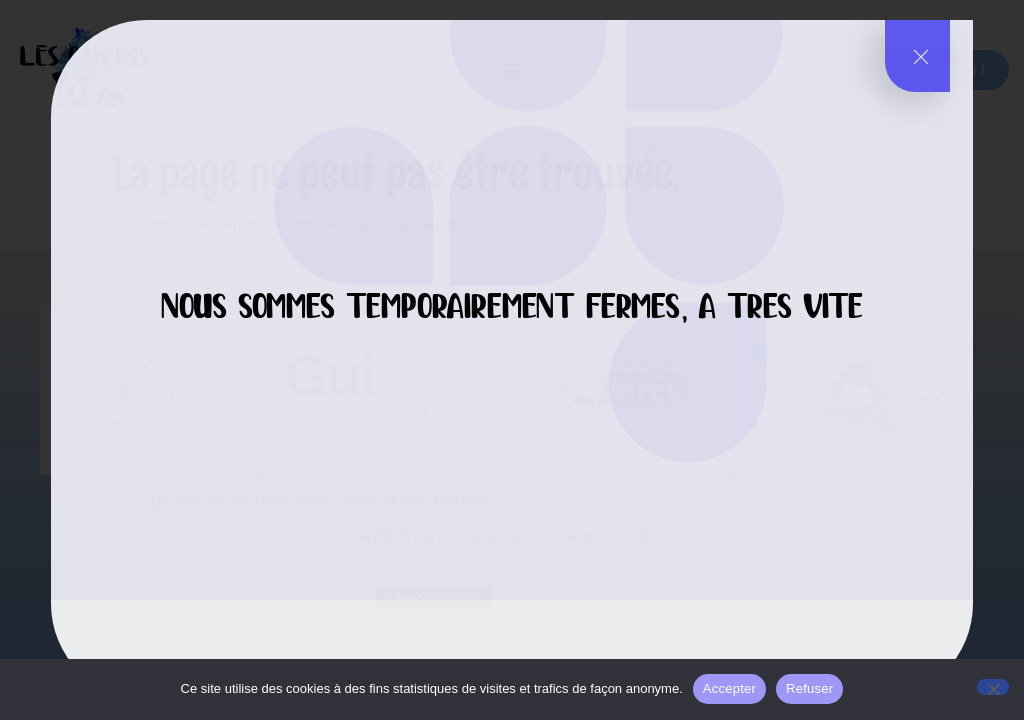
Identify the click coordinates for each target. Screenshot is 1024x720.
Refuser (809, 688)
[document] (512, 360)
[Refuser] (993, 687)
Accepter (729, 688)
